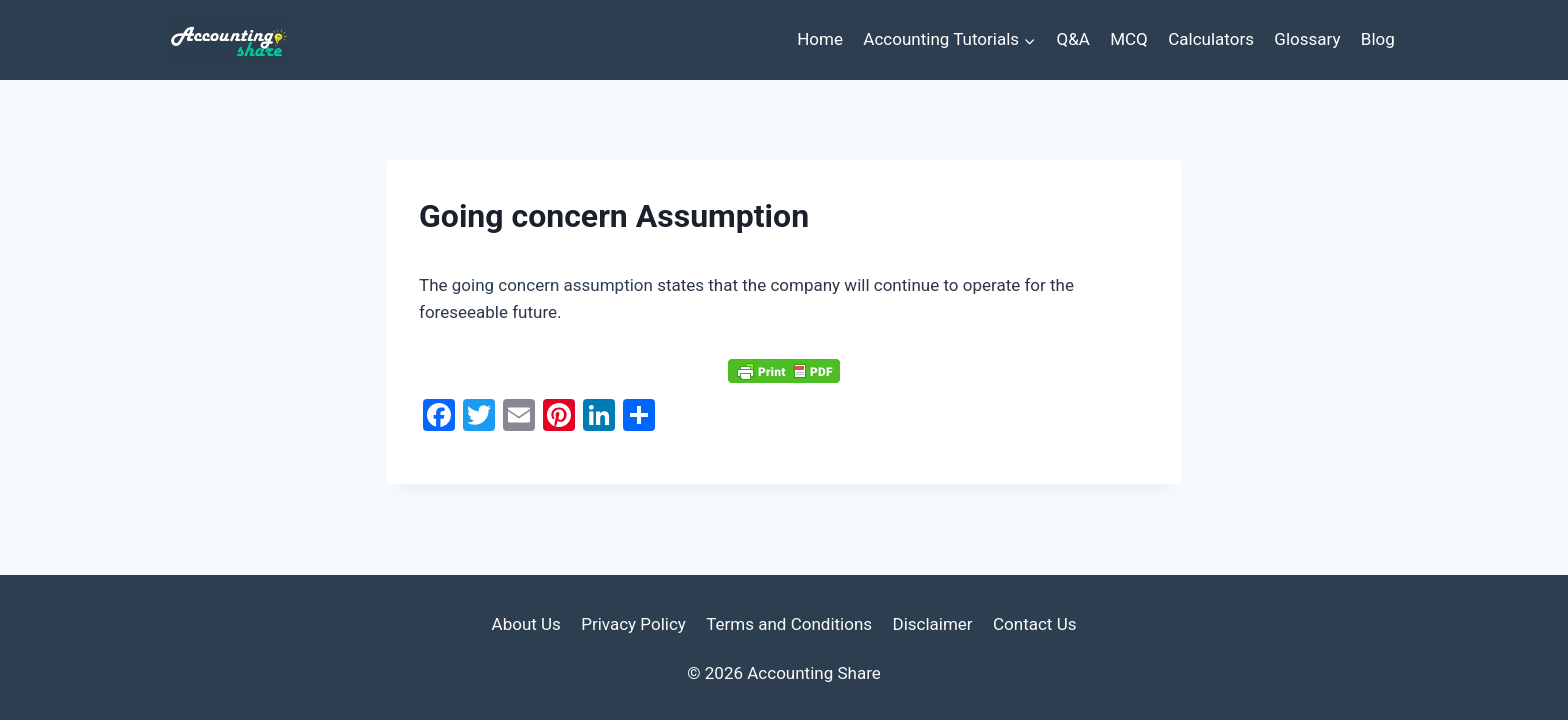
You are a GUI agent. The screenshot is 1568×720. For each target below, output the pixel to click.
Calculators (1211, 39)
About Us (526, 624)
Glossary (1307, 39)
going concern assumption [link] (552, 285)
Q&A (1072, 39)
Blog (1378, 39)
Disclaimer (932, 624)
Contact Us (1034, 624)
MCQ (1129, 39)
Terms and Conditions (789, 624)
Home (820, 39)
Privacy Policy (633, 624)
